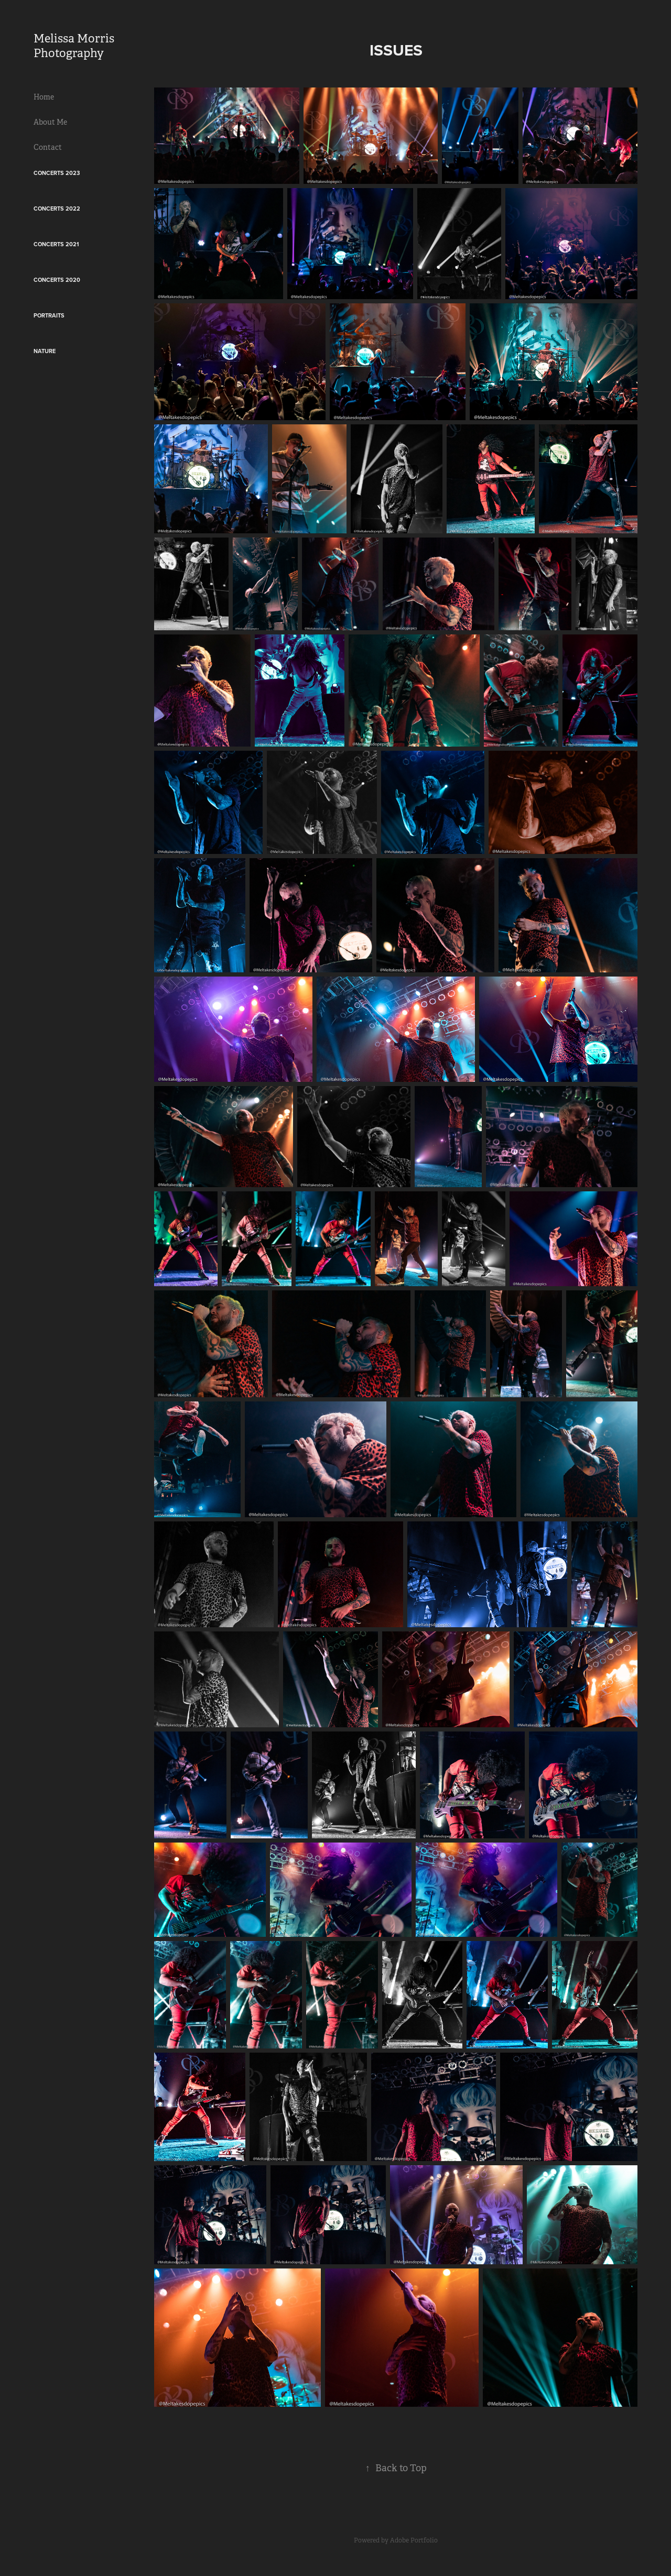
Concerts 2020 (57, 280)
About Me (50, 122)
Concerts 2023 (57, 173)
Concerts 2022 (57, 208)
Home (44, 97)
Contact (48, 147)
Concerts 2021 (56, 244)
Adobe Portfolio (414, 2540)
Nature (45, 351)
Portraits (49, 315)
